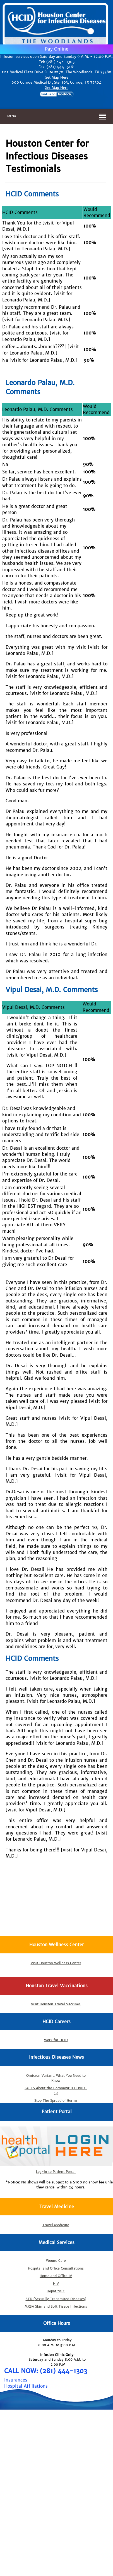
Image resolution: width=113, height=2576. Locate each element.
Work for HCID (56, 2040)
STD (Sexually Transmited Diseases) (56, 2299)
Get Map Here (56, 77)
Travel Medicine (55, 2225)
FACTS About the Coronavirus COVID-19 (56, 2090)
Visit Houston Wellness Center (56, 1963)
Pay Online (56, 49)
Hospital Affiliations (26, 2386)
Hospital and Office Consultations (56, 2268)
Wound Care (56, 2260)
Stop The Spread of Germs (56, 2100)
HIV (56, 2284)
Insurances (15, 2380)
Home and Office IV (56, 2276)
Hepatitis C (56, 2291)
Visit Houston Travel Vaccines (56, 2004)
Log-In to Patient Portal (56, 2172)
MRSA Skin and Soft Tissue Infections (56, 2306)
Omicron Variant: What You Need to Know (56, 2078)
